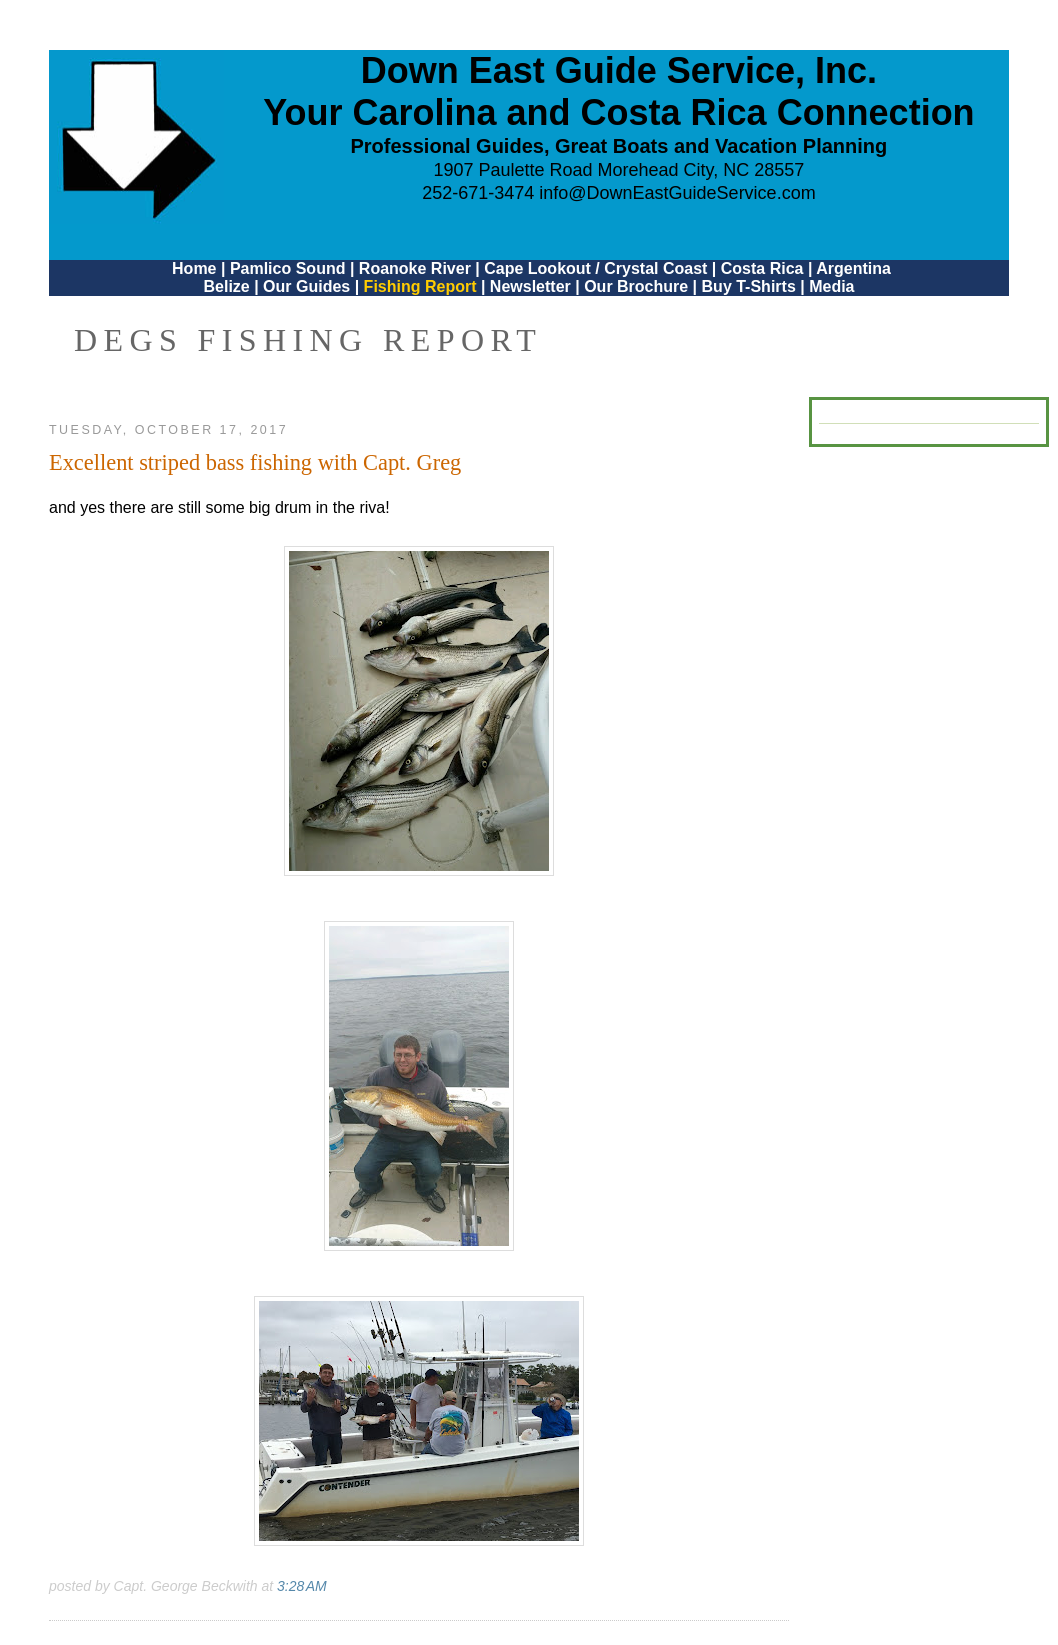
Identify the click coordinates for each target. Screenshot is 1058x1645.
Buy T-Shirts (749, 286)
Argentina (853, 268)
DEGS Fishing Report (308, 340)
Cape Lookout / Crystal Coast (595, 268)
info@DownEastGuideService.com (677, 193)
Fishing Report (422, 286)
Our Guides (306, 286)
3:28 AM (302, 1586)
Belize (226, 286)
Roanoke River (415, 268)
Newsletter (530, 286)
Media (831, 286)
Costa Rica (762, 268)
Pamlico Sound (288, 268)
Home (194, 268)
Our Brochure (636, 286)
